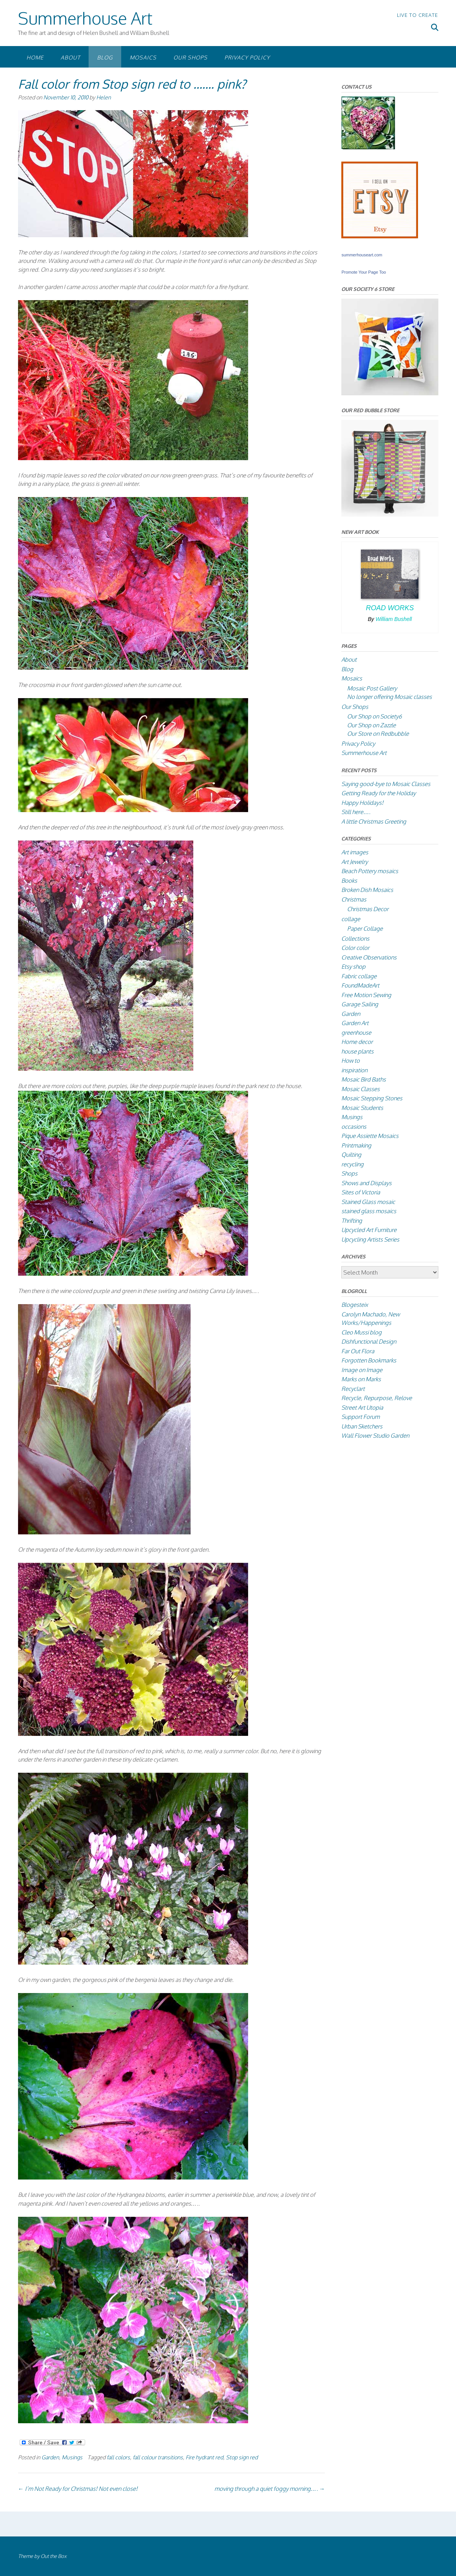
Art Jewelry (354, 861)
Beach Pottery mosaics (369, 871)
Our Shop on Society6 (374, 716)
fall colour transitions (158, 2457)
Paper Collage (365, 928)
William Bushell (393, 619)
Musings (72, 2457)
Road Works (390, 608)
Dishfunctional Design (368, 1341)
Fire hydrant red (204, 2457)
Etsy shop (353, 966)
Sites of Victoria (360, 1192)
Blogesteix (354, 1304)
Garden (50, 2457)
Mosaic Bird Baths (363, 1079)
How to (350, 1060)
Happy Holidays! (362, 802)
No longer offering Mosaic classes (389, 696)
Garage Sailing (359, 1004)
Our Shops (190, 57)
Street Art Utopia (362, 1407)
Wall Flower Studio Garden (375, 1435)
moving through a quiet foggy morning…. (269, 2488)
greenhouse (356, 1032)
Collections (355, 938)
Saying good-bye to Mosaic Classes (385, 784)
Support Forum (360, 1416)
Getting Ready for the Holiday (378, 793)
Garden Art (355, 1023)
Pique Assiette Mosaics (369, 1135)
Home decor (357, 1041)
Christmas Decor (368, 909)
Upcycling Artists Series (370, 1239)
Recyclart (353, 1388)
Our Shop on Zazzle (371, 725)
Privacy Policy (247, 57)
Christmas (353, 899)
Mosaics (143, 57)
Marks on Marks (361, 1379)
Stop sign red (242, 2457)
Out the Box (53, 2556)
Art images (354, 852)
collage (350, 919)
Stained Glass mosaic (368, 1201)
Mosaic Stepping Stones (371, 1098)
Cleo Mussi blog (361, 1332)
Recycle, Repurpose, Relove (376, 1398)
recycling (352, 1164)
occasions (353, 1126)
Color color (355, 947)
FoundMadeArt (360, 985)
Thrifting (351, 1220)
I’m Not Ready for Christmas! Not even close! (78, 2488)
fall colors (118, 2457)
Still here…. (355, 812)
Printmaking (356, 1145)
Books (349, 880)
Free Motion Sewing (366, 995)
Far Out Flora (357, 1351)
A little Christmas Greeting (373, 821)
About (70, 57)
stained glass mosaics (368, 1211)
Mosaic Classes (360, 1089)
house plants (357, 1051)
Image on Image (361, 1370)
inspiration (354, 1070)
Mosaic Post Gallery (372, 688)
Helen (103, 97)
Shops (349, 1173)
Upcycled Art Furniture (369, 1230)
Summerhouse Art (85, 17)
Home (35, 57)
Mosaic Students (362, 1107)
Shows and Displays (366, 1183)
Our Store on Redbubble (378, 733)
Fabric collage (359, 976)
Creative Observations (369, 957)
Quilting (351, 1154)
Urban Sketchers (361, 1426)
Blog (105, 57)
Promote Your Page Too (363, 272)
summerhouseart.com (361, 255)
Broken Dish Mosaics (367, 889)
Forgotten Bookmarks (368, 1360)
